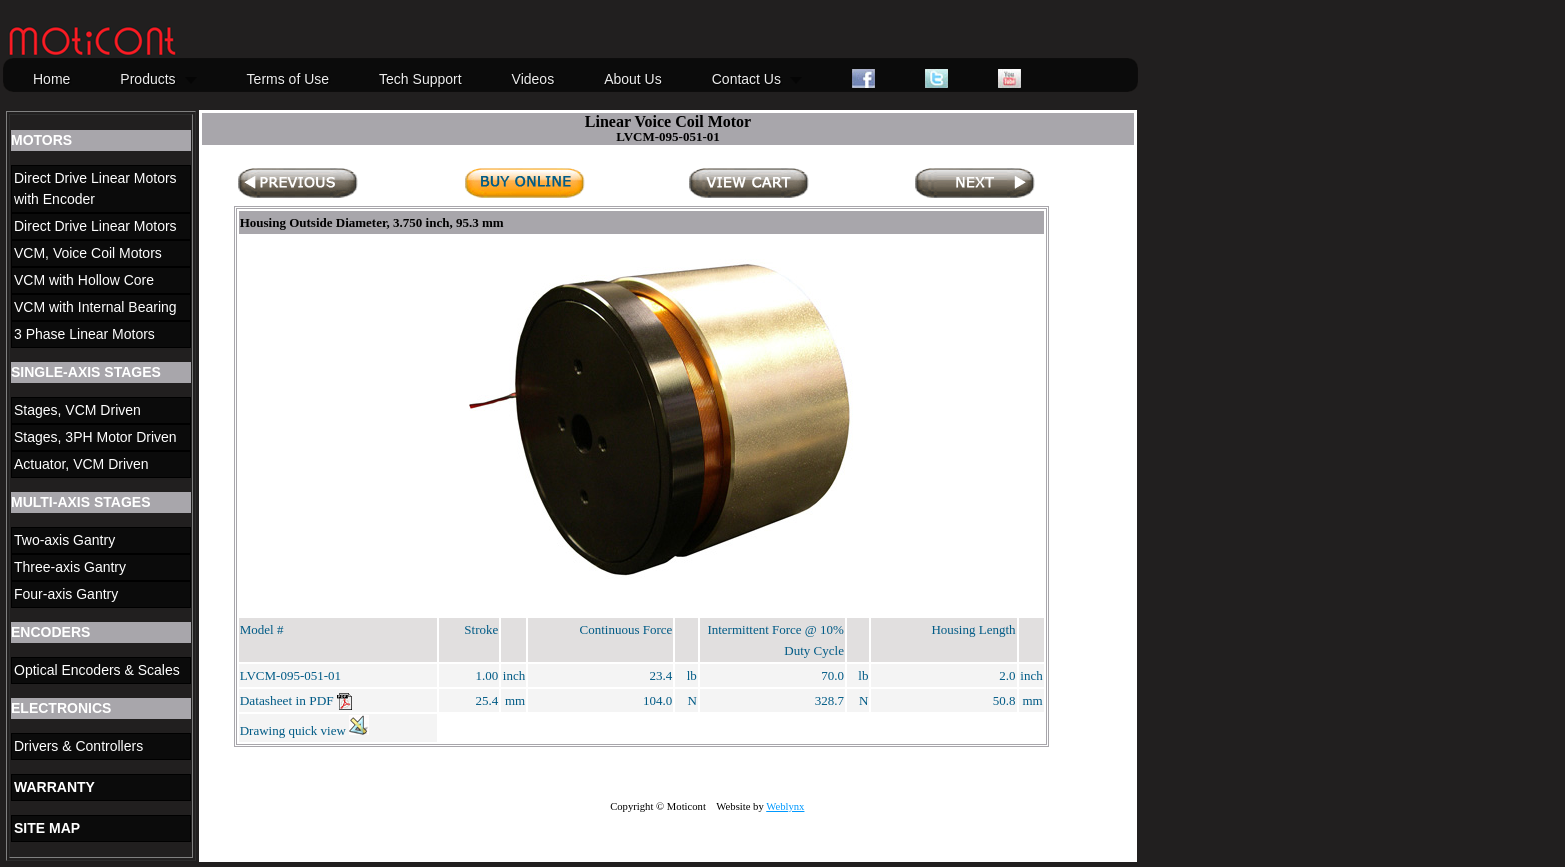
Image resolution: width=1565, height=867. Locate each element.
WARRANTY (54, 787)
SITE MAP (47, 828)
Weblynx (785, 806)
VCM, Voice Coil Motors (88, 253)
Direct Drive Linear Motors (95, 226)
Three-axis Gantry (70, 567)
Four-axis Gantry (66, 594)
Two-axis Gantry (64, 540)
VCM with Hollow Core (84, 280)
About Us (633, 79)
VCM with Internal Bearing (95, 307)
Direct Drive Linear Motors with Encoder (95, 188)
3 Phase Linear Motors (84, 334)
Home (51, 79)
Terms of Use (288, 79)
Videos (533, 79)
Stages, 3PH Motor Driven (95, 437)
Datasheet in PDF (296, 700)
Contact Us (746, 79)
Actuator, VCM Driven (81, 464)
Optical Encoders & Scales (97, 670)
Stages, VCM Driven (77, 410)
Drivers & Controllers (78, 746)
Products (147, 79)
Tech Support (420, 79)
